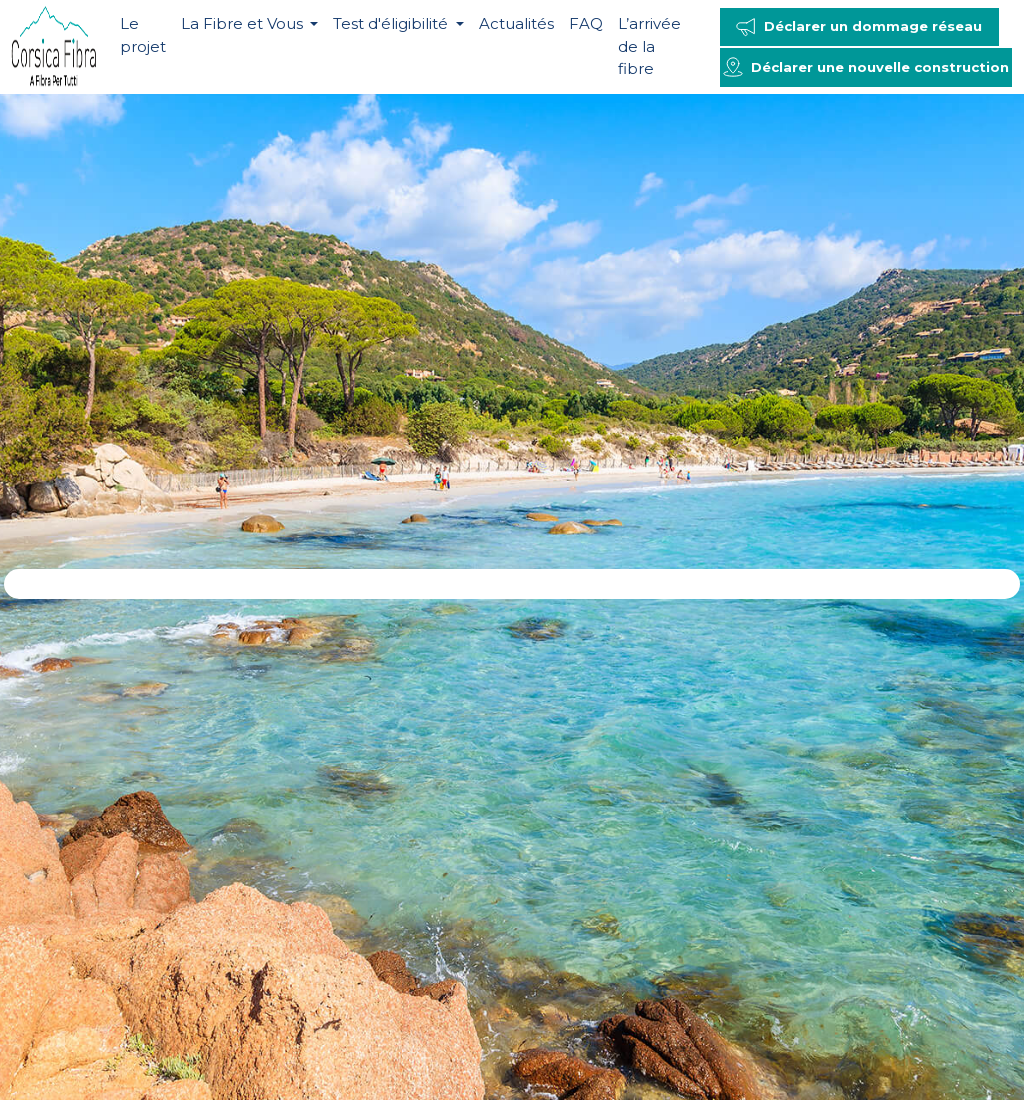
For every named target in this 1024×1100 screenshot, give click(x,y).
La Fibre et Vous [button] (244, 23)
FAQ (586, 23)
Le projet (143, 35)
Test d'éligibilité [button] (392, 23)
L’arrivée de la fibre (649, 46)
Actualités (516, 23)
